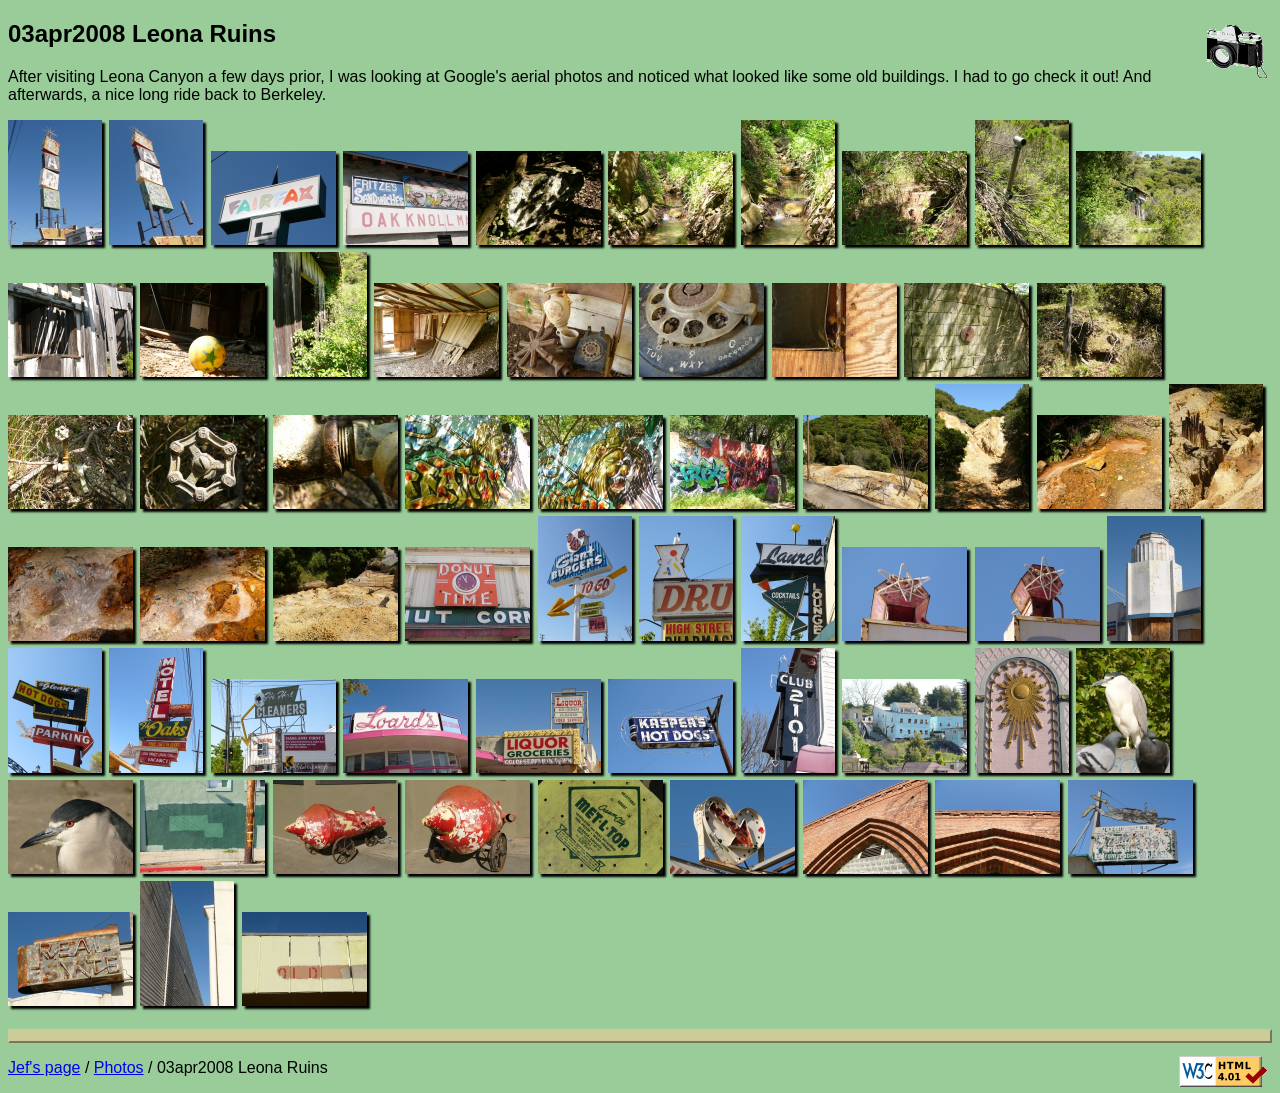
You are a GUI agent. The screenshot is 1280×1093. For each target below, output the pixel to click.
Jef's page (44, 1067)
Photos (119, 1067)
